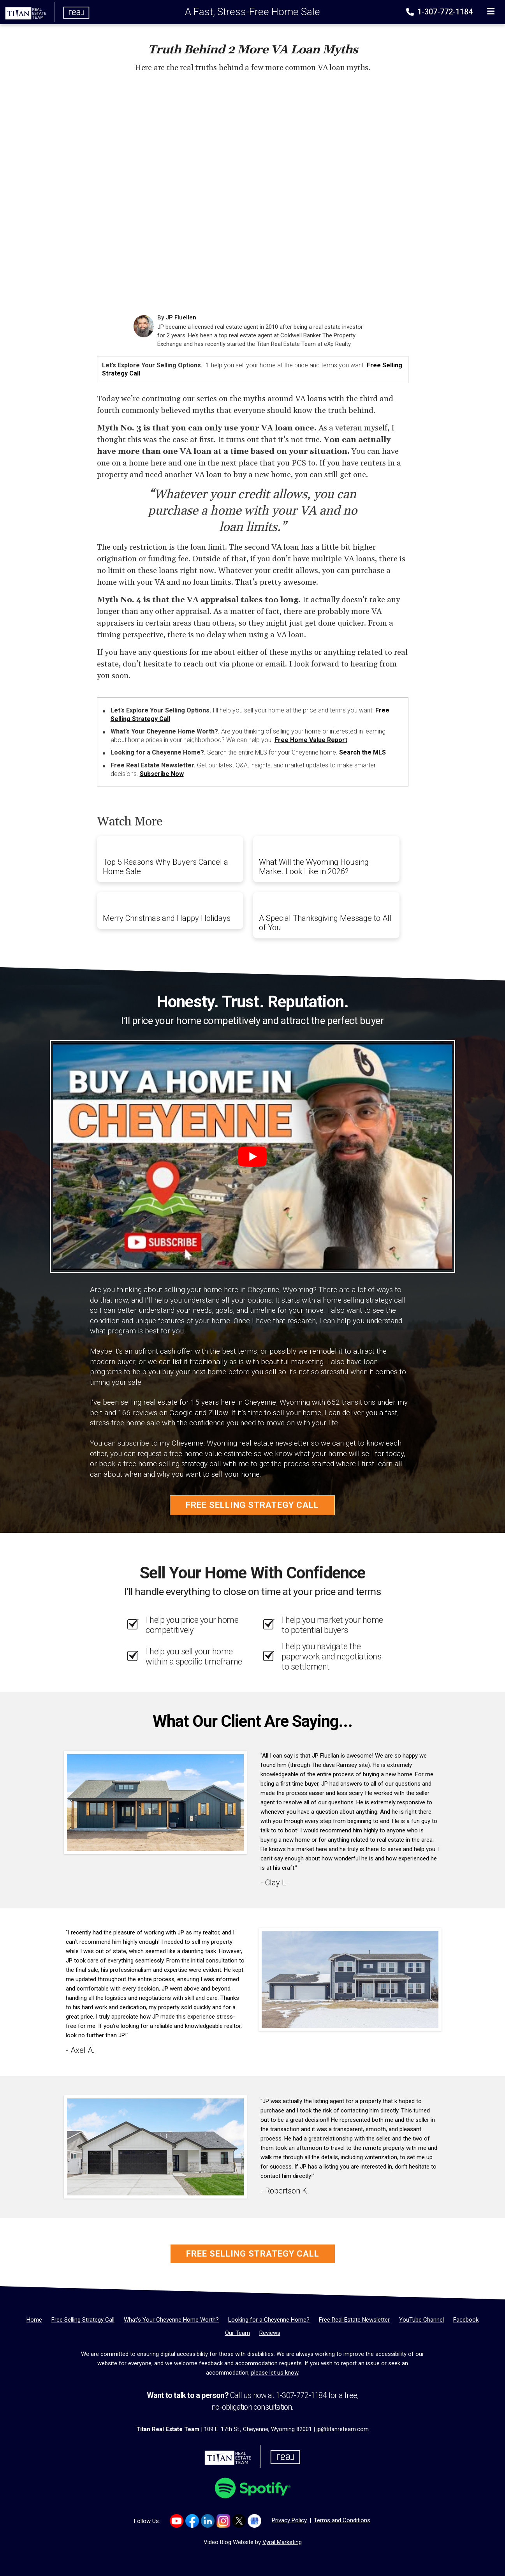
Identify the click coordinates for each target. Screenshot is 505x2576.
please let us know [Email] (274, 2372)
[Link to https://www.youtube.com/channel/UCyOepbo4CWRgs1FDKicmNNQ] (176, 2521)
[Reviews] (269, 2333)
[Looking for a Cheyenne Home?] (269, 2319)
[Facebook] (466, 2319)
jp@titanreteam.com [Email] (343, 2429)
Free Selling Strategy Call (252, 1505)
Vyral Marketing (282, 2542)
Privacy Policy (289, 2520)
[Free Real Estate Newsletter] (354, 2319)
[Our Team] (237, 2333)
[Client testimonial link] (155, 1801)
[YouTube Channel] (421, 2319)
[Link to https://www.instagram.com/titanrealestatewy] (223, 2521)
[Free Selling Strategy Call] (82, 2319)
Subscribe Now (162, 774)
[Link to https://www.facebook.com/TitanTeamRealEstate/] (192, 2521)
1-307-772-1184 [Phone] (440, 11)
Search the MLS (362, 752)
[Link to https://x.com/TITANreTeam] (239, 2521)
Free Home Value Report (310, 740)
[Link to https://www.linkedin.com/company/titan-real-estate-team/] (208, 2521)
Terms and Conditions (342, 2520)
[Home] (45, 11)
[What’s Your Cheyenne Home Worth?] (171, 2319)
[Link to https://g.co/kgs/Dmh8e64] (254, 2521)
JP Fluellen (180, 317)
